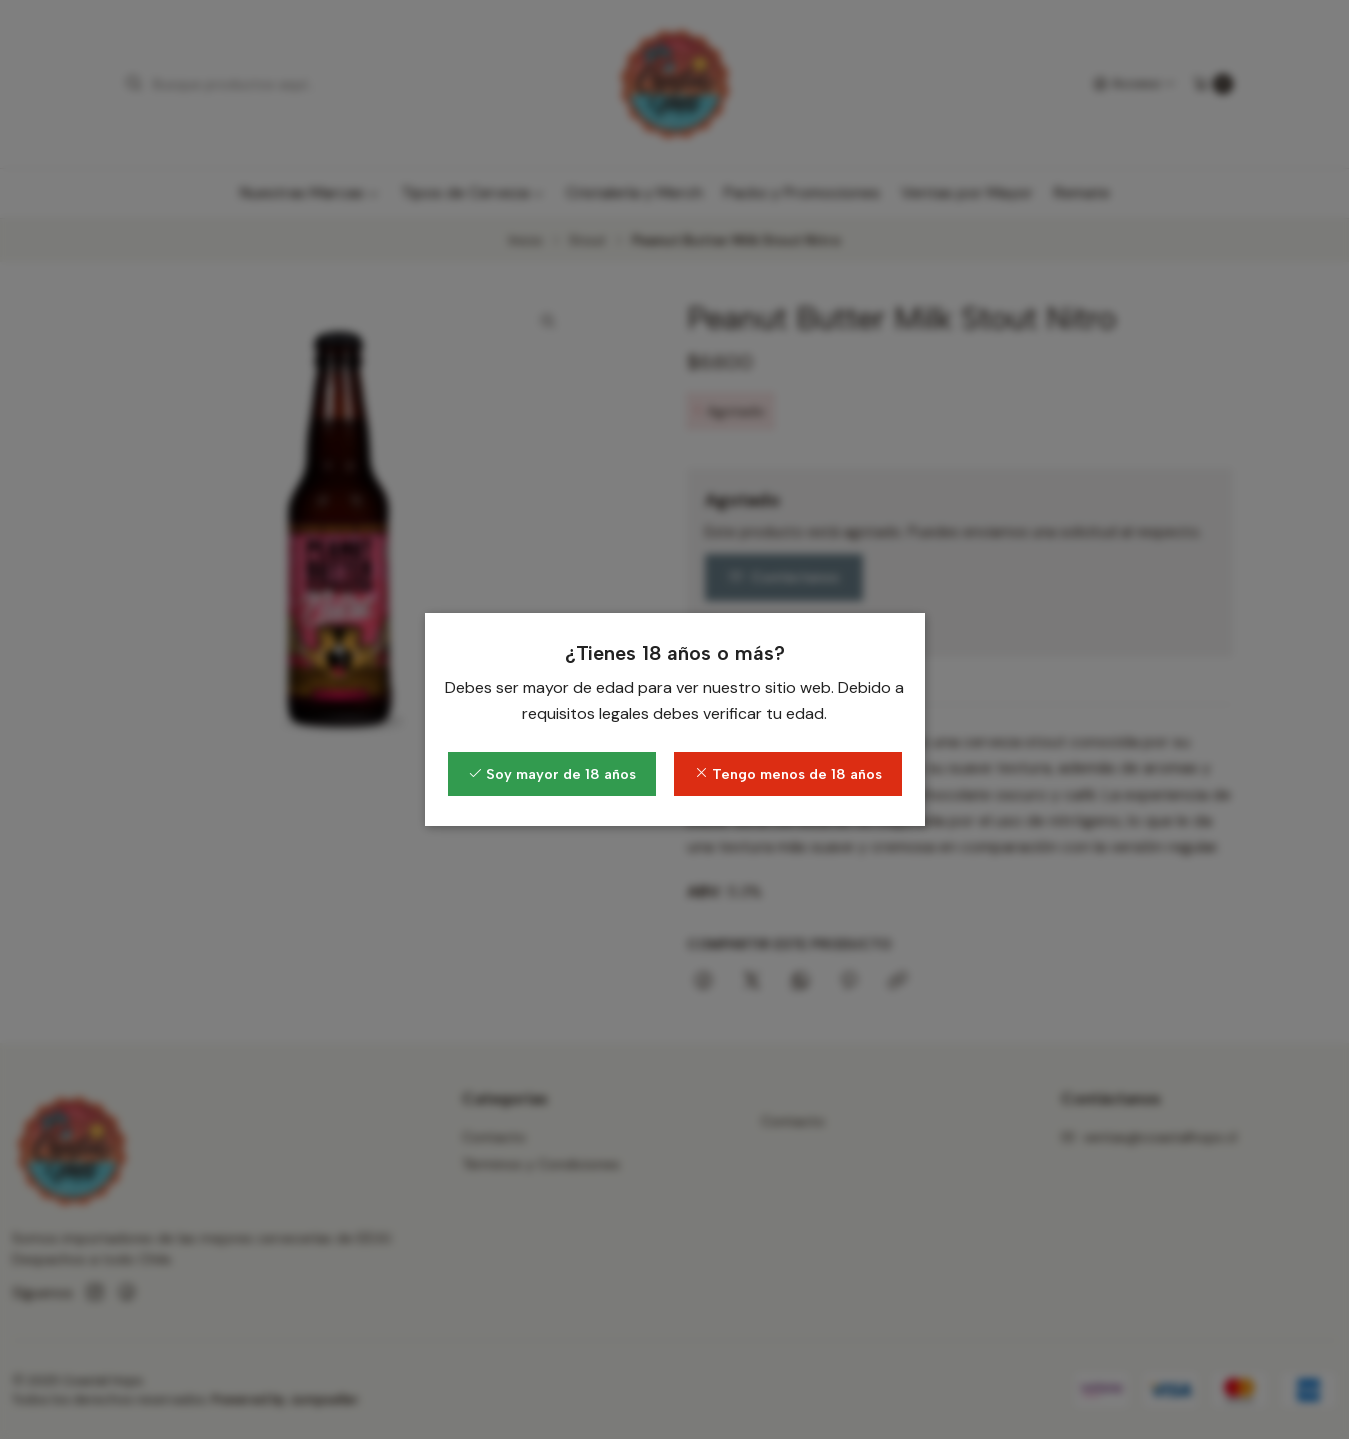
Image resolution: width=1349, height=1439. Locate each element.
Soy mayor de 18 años (552, 774)
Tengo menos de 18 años (788, 774)
